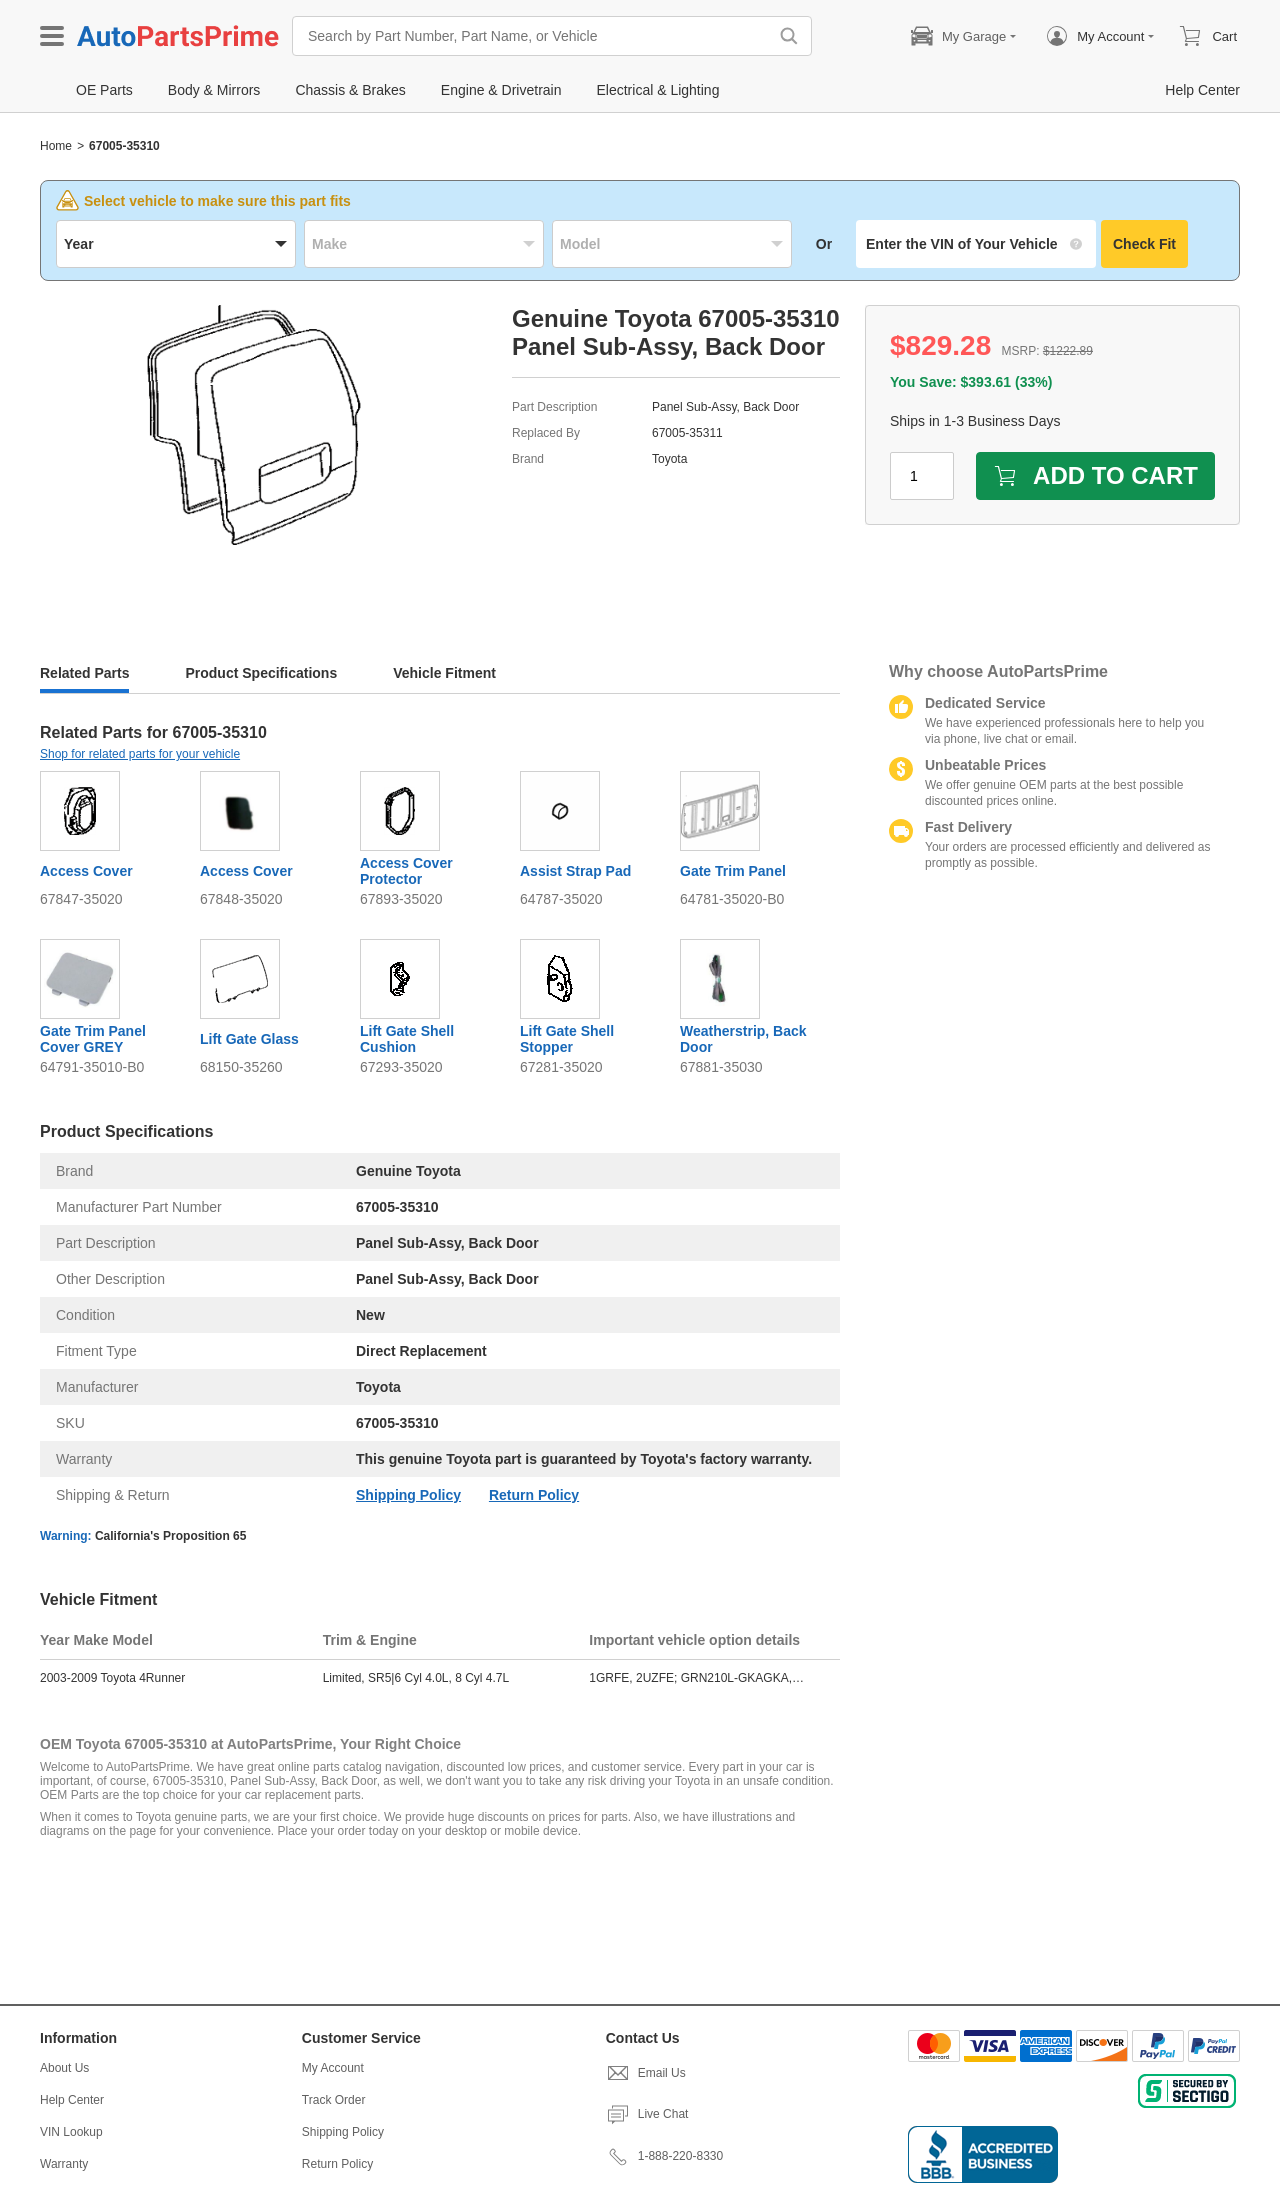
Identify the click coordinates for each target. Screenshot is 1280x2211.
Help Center (72, 2100)
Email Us (646, 2073)
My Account (333, 2068)
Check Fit (1144, 244)
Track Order (334, 2100)
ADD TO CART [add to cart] (1095, 475)
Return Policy (534, 1495)
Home (56, 146)
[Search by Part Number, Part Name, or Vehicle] (535, 36)
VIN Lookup (71, 2132)
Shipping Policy (408, 1495)
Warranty (64, 2164)
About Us (64, 2068)
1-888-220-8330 (664, 2156)
